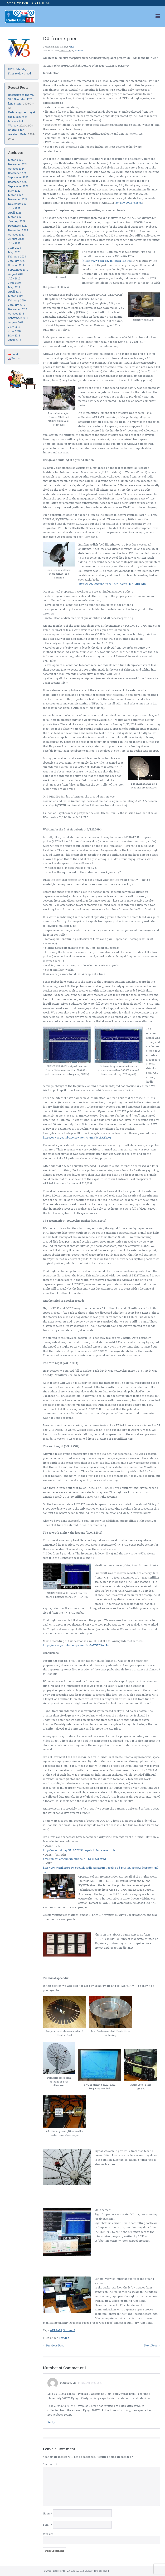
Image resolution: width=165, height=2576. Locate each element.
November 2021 (18, 203)
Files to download (19, 73)
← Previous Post (53, 2345)
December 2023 (17, 173)
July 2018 (14, 326)
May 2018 (14, 335)
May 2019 (14, 287)
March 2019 (15, 296)
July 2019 (14, 278)
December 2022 (17, 182)
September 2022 (18, 186)
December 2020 (17, 225)
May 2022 (14, 190)
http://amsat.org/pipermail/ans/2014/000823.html (74, 1859)
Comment (50, 2464)
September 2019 (18, 269)
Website (48, 2534)
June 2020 (14, 247)
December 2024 (17, 164)
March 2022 (15, 195)
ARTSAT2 (56, 2330)
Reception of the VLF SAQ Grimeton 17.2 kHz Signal (21, 99)
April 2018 (14, 339)
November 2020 (18, 230)
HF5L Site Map (17, 69)
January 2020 (16, 260)
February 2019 (17, 300)
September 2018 (18, 318)
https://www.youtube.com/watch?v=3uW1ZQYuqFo (75, 1645)
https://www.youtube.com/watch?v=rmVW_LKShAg (77, 1137)
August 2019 (16, 274)
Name (47, 2513)
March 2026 (15, 160)
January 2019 (16, 304)
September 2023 (18, 177)
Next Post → (152, 2345)
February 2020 (17, 256)
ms (72, 46)
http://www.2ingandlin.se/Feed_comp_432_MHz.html (113, 584)
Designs (64, 2338)
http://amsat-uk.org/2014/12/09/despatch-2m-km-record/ (79, 1850)
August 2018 (15, 322)
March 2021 (15, 217)
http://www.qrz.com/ (128, 202)
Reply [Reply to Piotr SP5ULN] (51, 2422)
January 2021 (16, 221)
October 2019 (16, 265)
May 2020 (14, 252)
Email (47, 2524)
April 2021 (14, 212)
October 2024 (16, 168)
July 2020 (14, 243)
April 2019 (14, 291)
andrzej (79, 50)
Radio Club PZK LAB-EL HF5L (27, 3)
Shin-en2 (69, 2330)
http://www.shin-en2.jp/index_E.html (107, 260)
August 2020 (16, 239)
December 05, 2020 (91, 2382)
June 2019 (14, 282)
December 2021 (17, 199)
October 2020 (16, 234)
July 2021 (14, 208)
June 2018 (14, 331)
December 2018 (17, 309)
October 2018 (16, 313)
